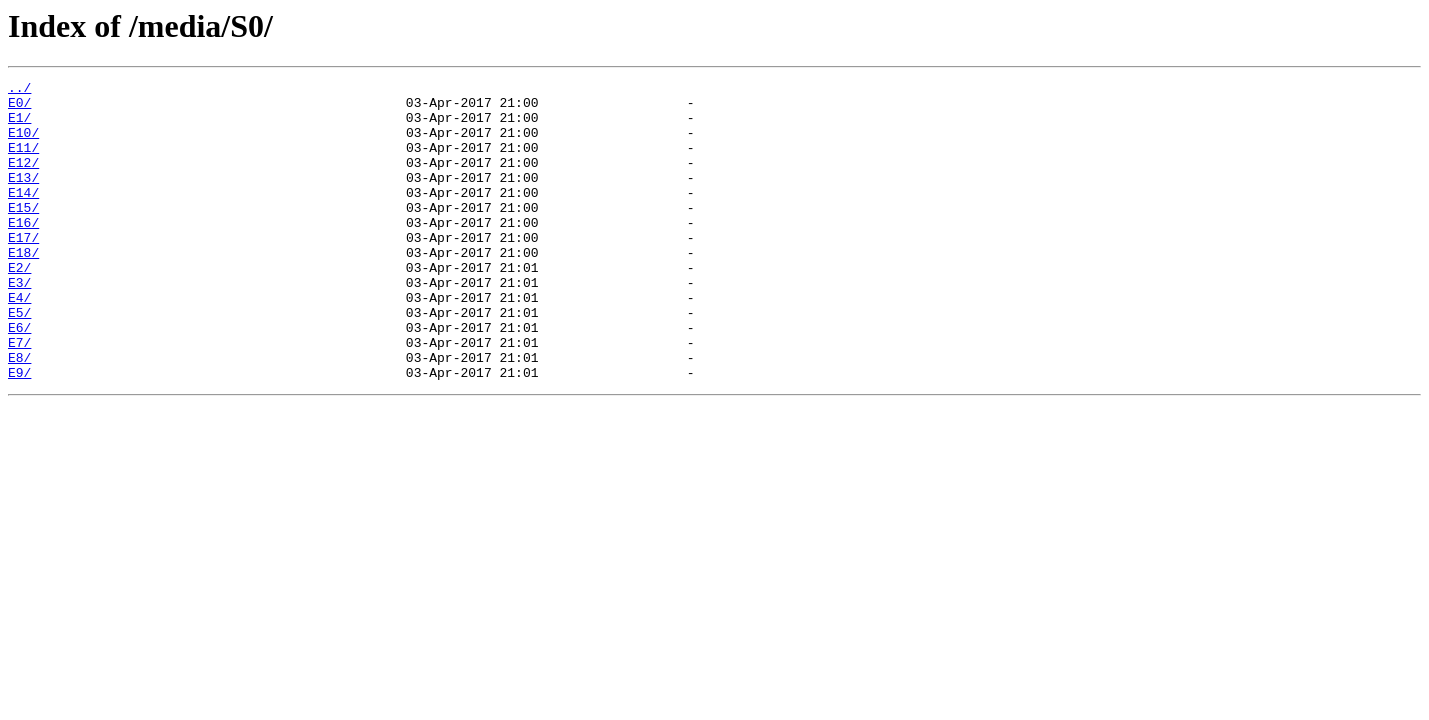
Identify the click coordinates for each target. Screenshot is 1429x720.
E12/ (23, 180)
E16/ (23, 252)
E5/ (19, 360)
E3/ (19, 324)
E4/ (19, 342)
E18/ (23, 288)
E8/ (19, 414)
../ (19, 90)
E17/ (23, 270)
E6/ (19, 378)
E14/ (23, 216)
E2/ (19, 306)
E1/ (19, 126)
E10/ (23, 144)
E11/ (23, 162)
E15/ (23, 234)
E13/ (23, 198)
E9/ (19, 432)
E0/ (19, 108)
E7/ (19, 396)
